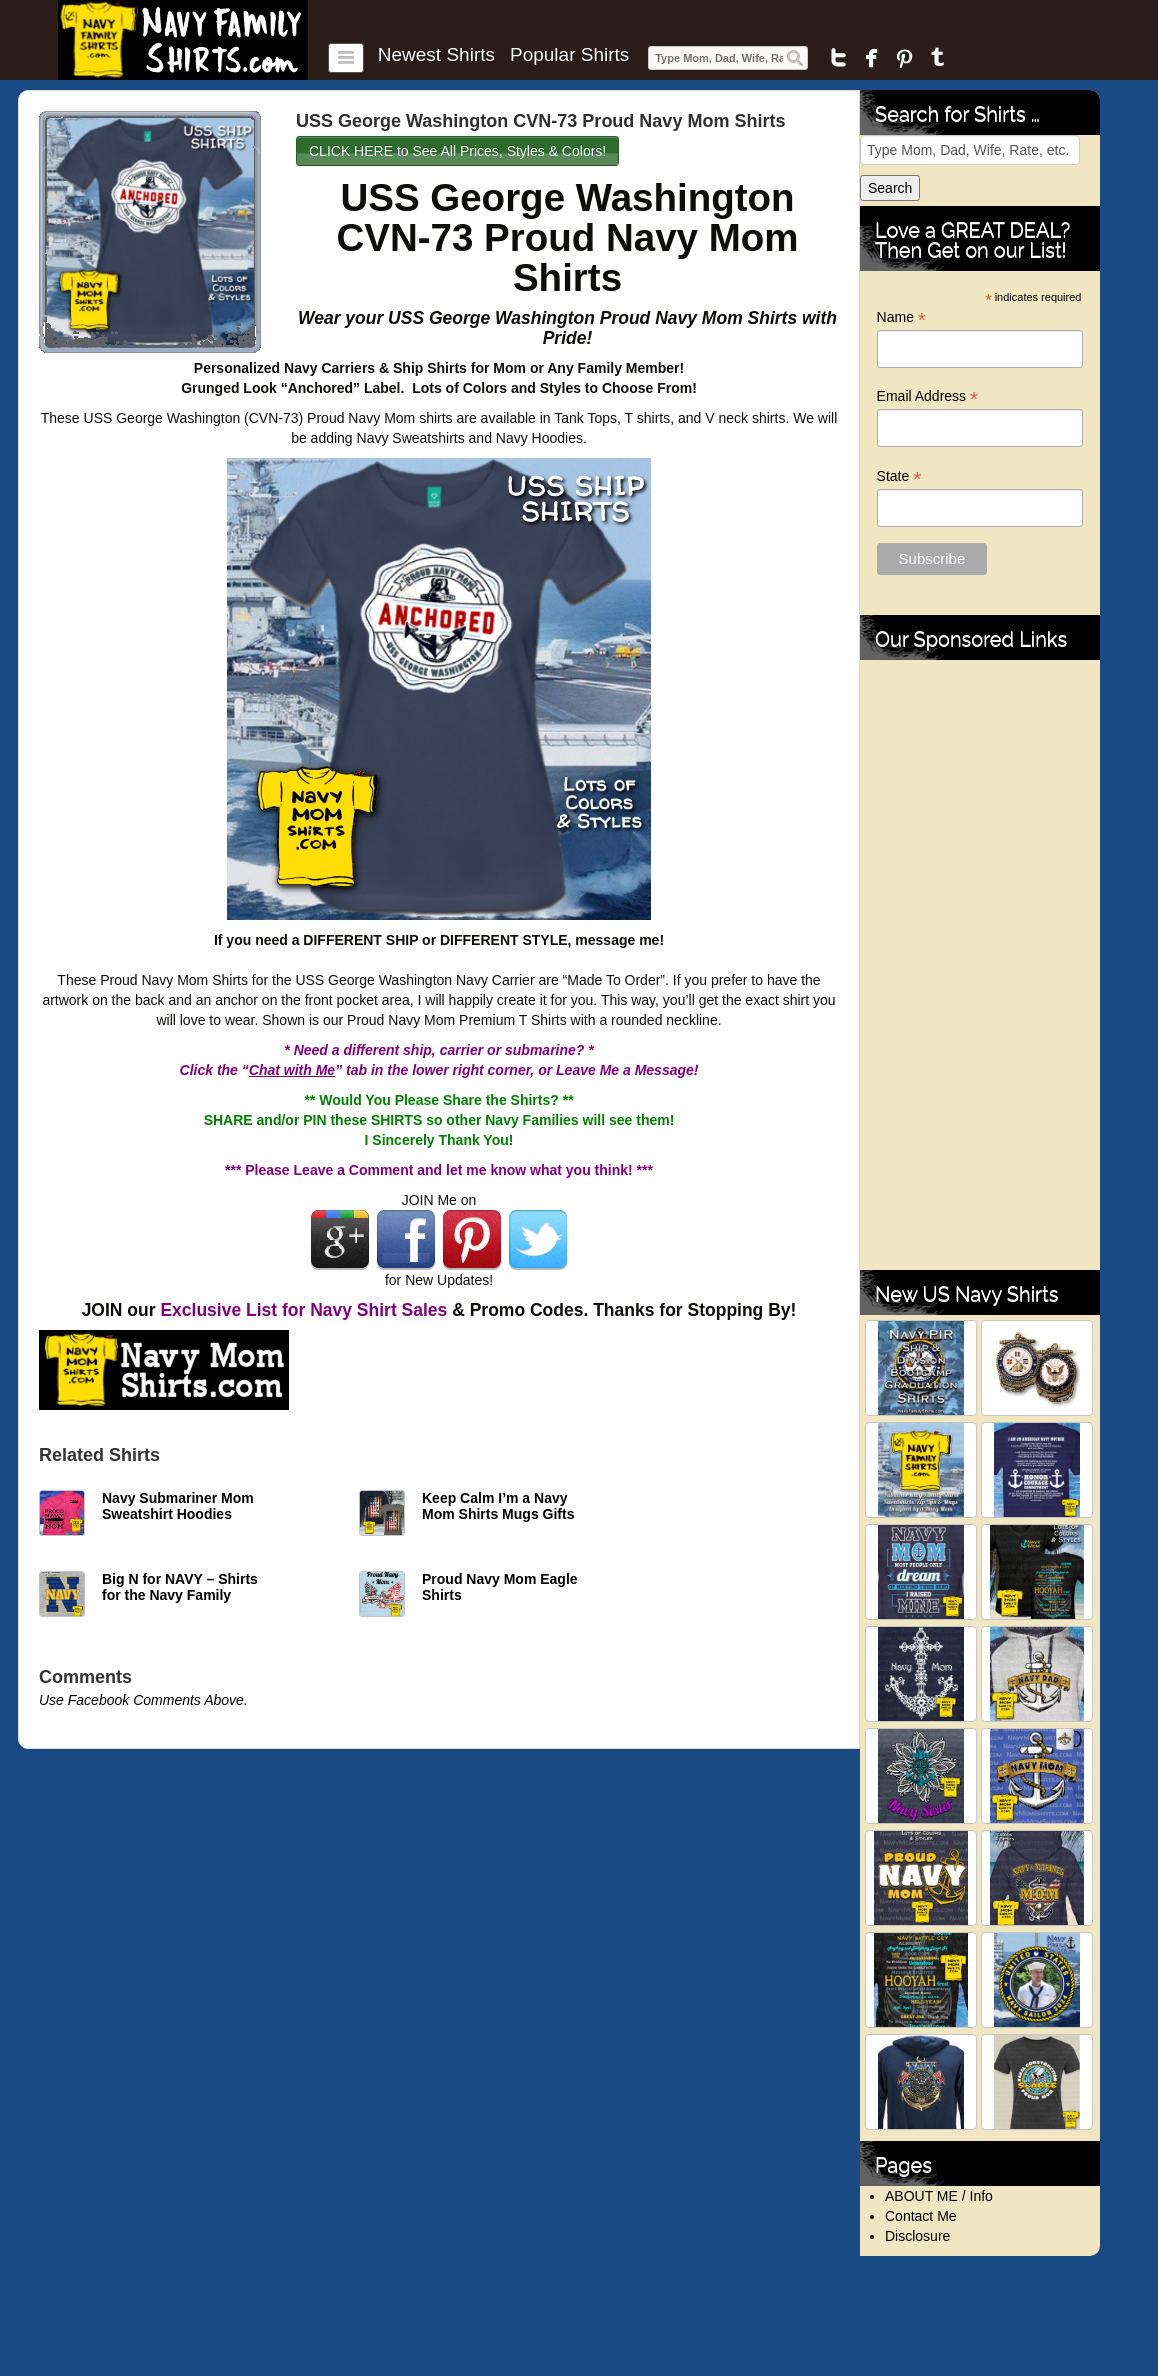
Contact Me (921, 2216)
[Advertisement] (980, 965)
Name (901, 317)
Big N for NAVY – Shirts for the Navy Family (180, 1587)
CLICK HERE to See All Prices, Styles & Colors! (457, 151)
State (899, 476)
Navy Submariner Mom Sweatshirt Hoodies (178, 1506)
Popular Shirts (569, 55)
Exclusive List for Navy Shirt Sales (303, 1310)
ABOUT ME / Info (939, 2196)
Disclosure (917, 2236)
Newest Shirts (436, 55)
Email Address (928, 396)
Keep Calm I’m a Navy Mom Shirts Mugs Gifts (498, 1506)
